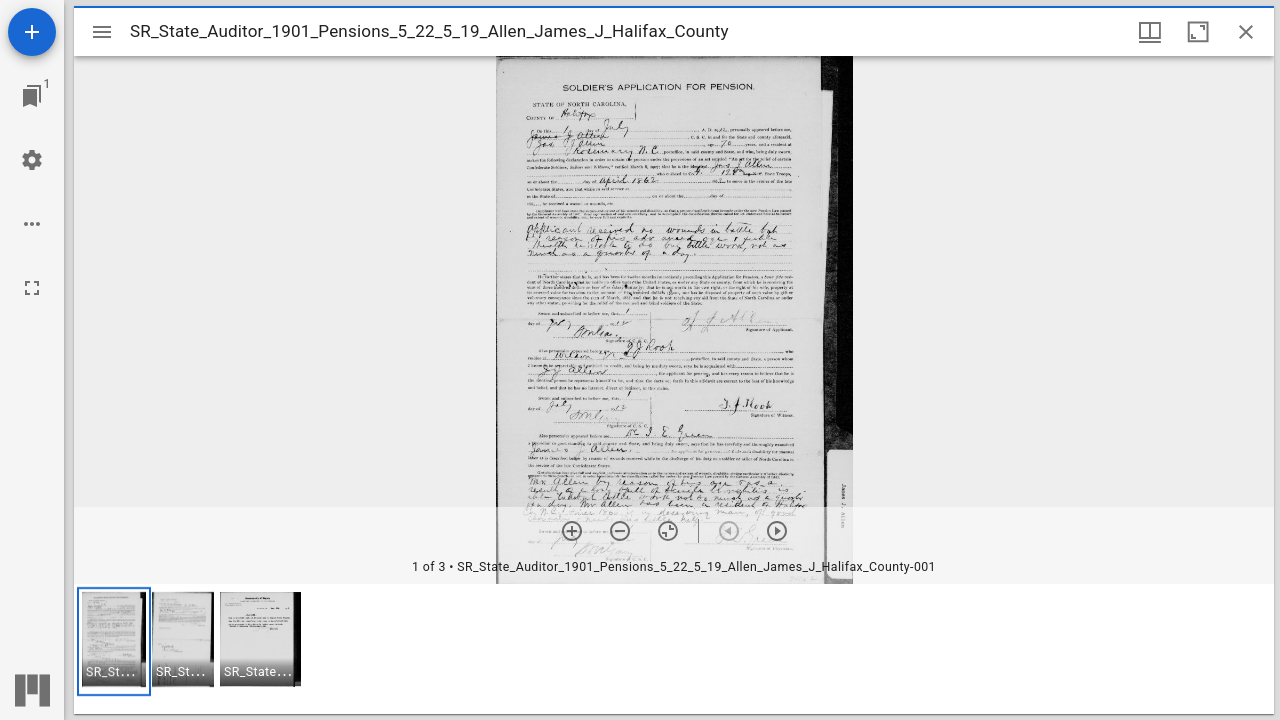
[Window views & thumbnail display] (1150, 32)
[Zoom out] (620, 531)
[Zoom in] (572, 531)
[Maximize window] (1198, 32)
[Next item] (777, 531)
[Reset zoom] (668, 531)
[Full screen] (32, 288)
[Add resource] (32, 32)
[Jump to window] (32, 96)
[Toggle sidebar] (102, 32)
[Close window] (1246, 32)
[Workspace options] (32, 224)
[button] (114, 641)
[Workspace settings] (32, 160)
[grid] (674, 649)
